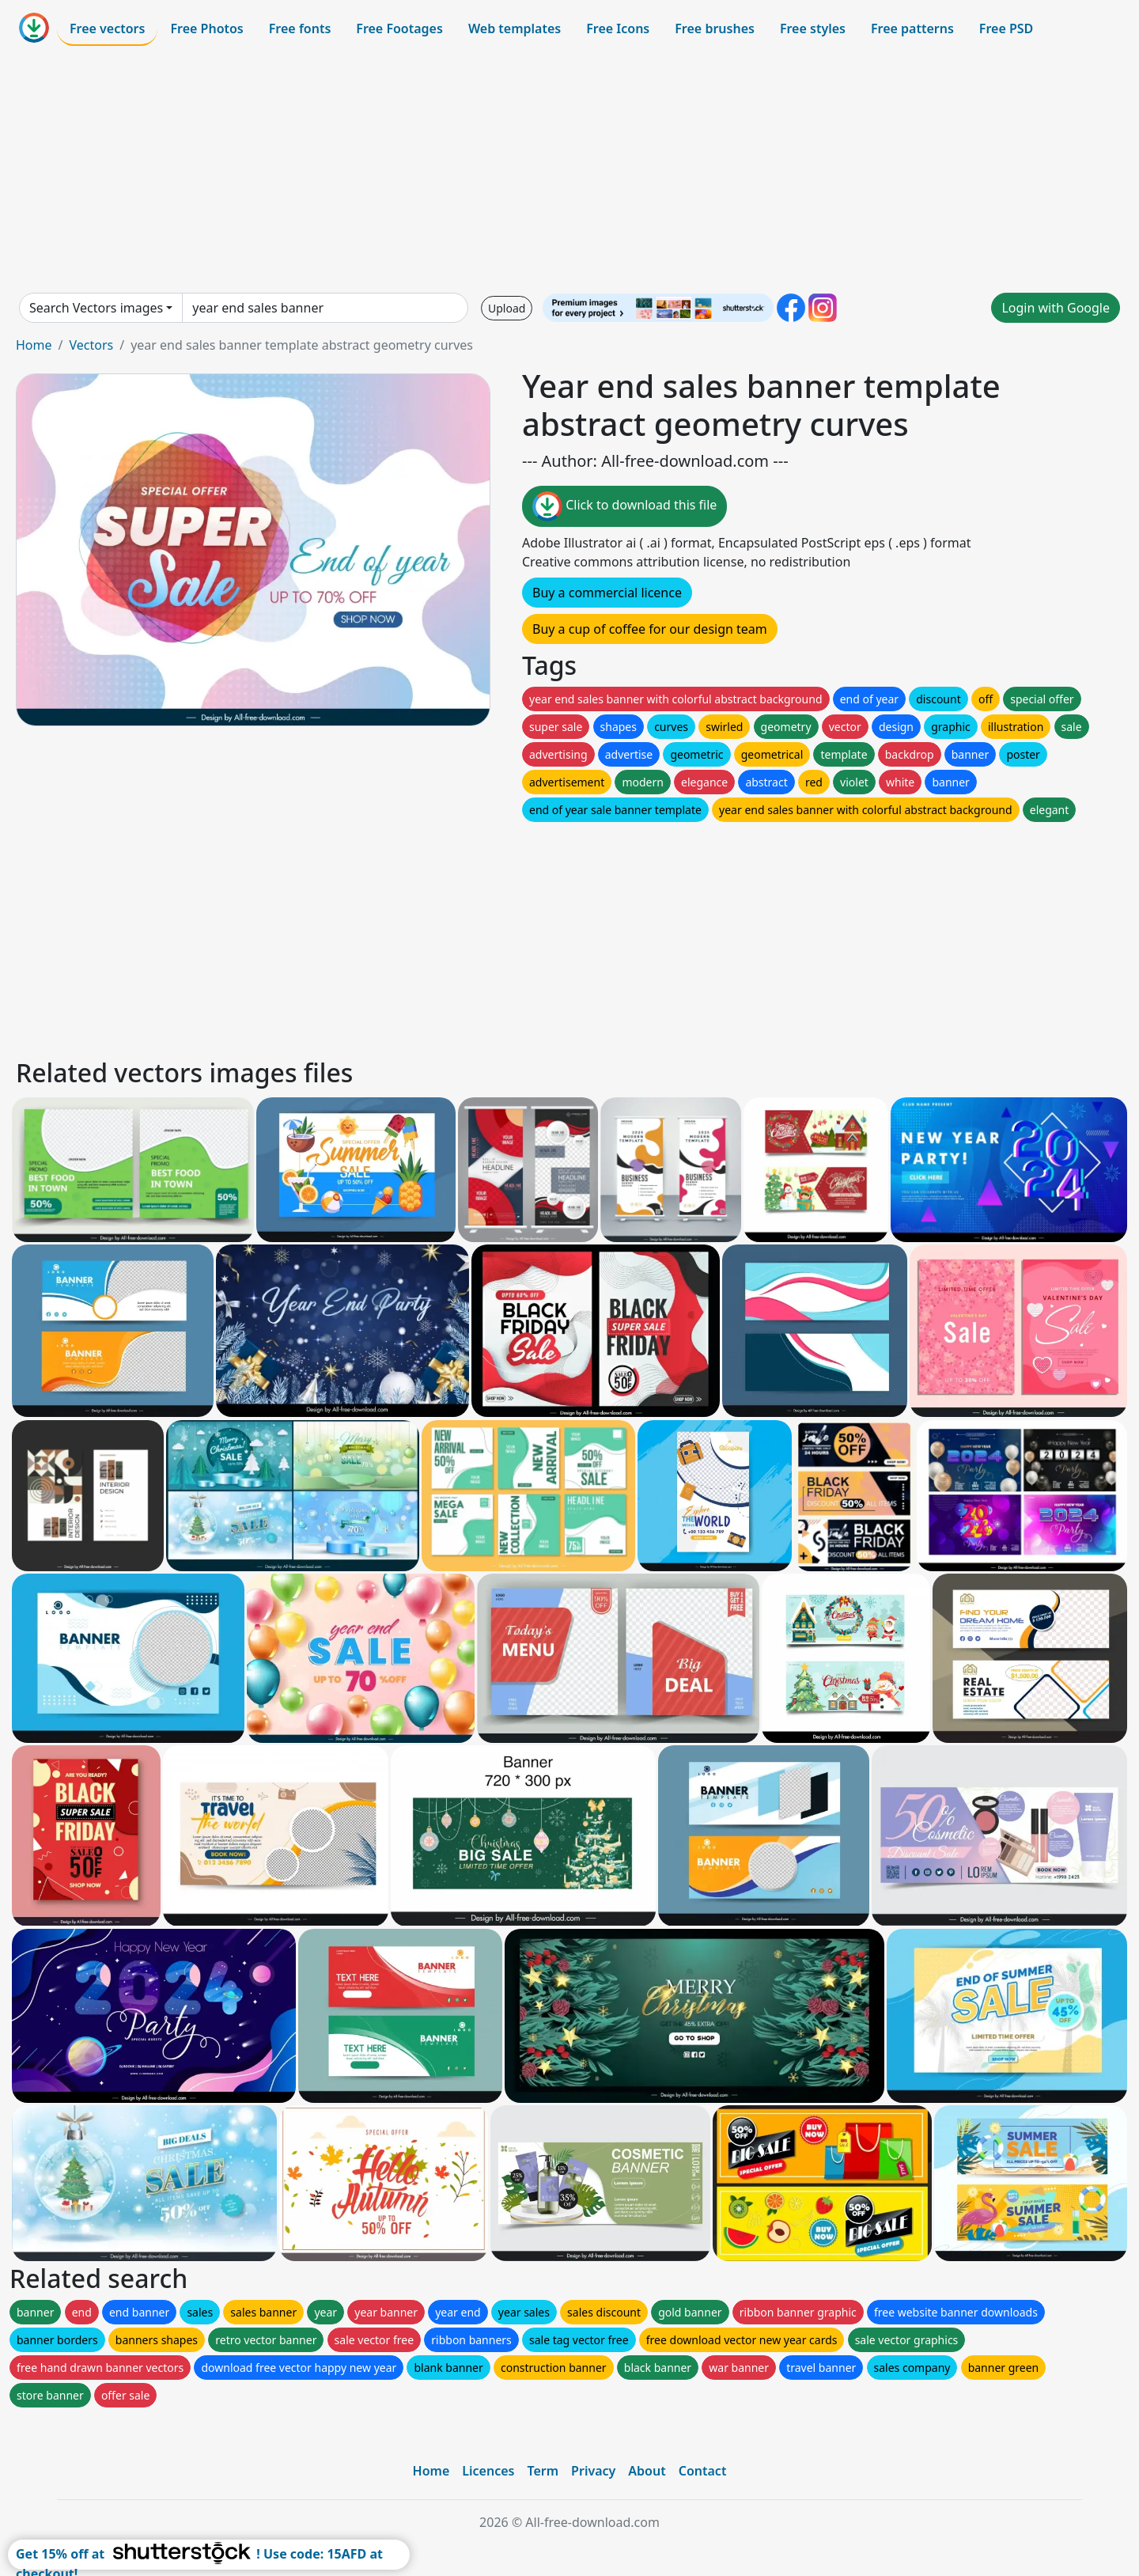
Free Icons (617, 28)
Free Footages (399, 28)
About (646, 2470)
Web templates (514, 28)
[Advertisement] (569, 169)
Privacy (593, 2470)
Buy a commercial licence (607, 592)
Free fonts (300, 28)
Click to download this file (624, 506)
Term (542, 2470)
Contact (703, 2470)
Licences (488, 2470)
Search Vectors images (96, 307)
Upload (506, 308)
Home (34, 345)
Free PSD (1006, 28)
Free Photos (206, 28)
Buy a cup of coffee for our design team (649, 629)
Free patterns (912, 28)
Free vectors (107, 28)
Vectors (91, 345)
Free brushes (715, 28)
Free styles (813, 28)
